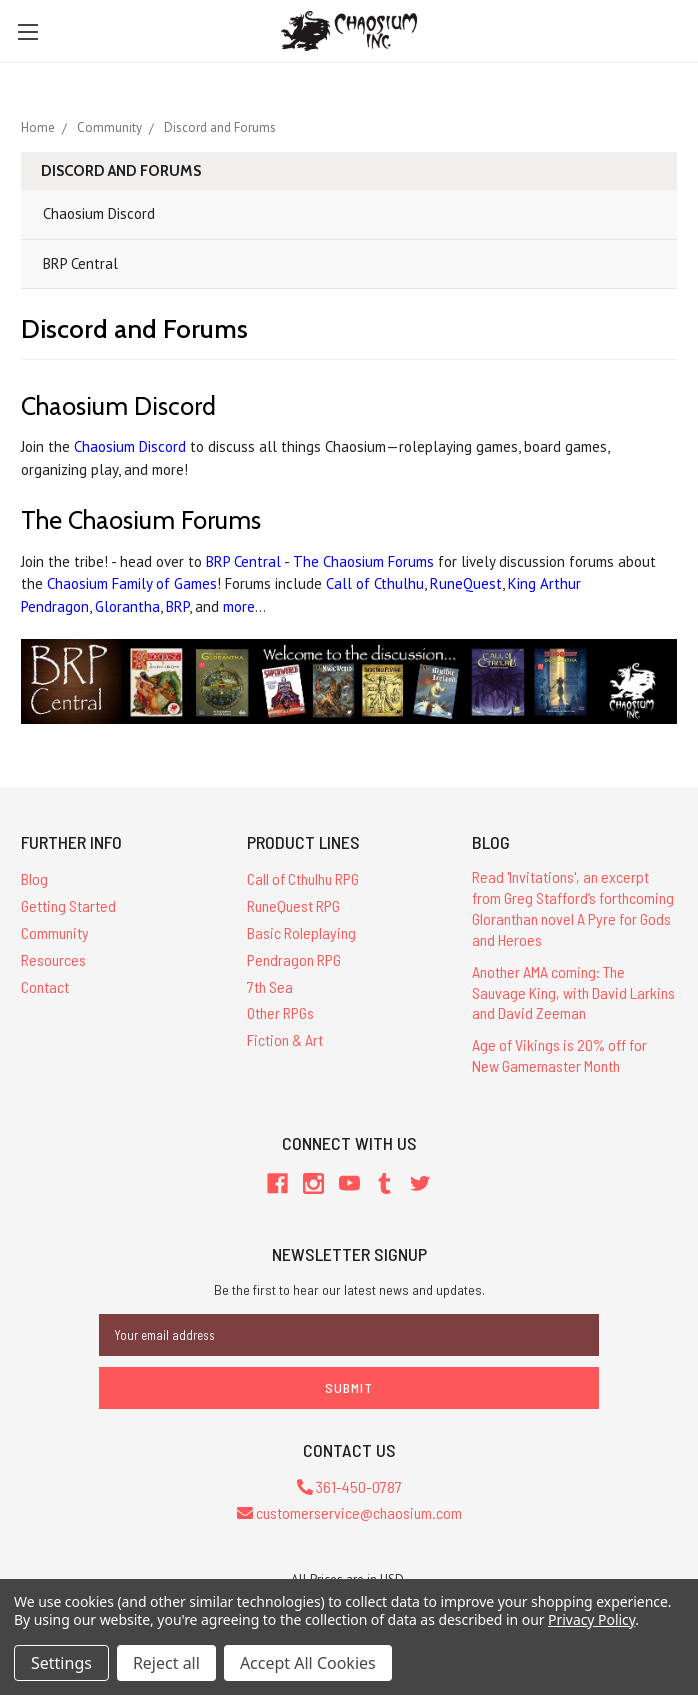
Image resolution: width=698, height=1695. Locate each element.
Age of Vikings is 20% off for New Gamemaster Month (559, 1055)
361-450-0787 (349, 1486)
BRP (177, 606)
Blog (34, 878)
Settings (61, 1663)
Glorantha (127, 606)
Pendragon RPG (294, 959)
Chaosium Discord (99, 213)
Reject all (166, 1663)
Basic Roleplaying (301, 932)
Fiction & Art (285, 1039)
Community (55, 932)
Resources (53, 959)
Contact (45, 986)
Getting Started (68, 905)
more (239, 606)
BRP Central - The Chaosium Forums (320, 561)
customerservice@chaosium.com (349, 1512)
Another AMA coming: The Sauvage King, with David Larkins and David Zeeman (573, 992)
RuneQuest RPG (293, 905)
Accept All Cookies (308, 1663)
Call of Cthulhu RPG (303, 878)
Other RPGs (280, 1012)
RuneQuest (466, 583)
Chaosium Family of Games (132, 583)
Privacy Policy (591, 1619)
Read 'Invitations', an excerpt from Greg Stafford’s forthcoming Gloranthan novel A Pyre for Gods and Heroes (573, 907)
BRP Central (80, 263)
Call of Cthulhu (375, 583)
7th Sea (270, 986)
